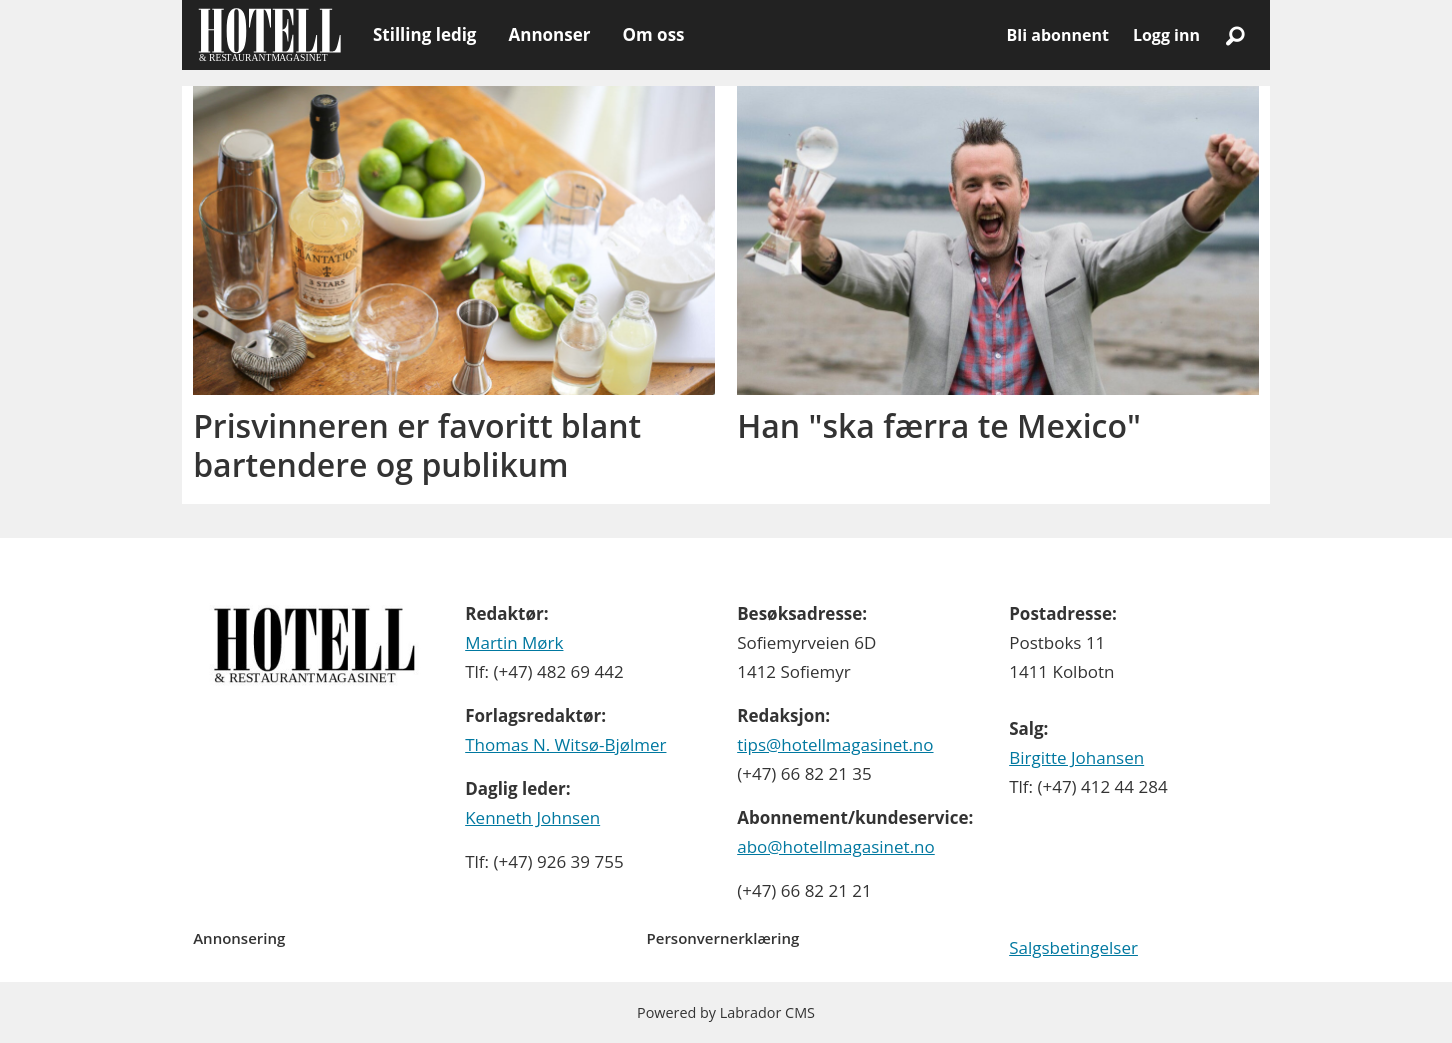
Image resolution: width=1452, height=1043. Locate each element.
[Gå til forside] (269, 35)
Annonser (549, 34)
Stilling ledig (424, 34)
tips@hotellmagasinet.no (835, 744)
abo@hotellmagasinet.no (836, 846)
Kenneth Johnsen (532, 817)
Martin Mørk (514, 642)
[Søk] (1235, 35)
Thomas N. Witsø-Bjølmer (565, 744)
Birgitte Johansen (1076, 757)
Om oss (653, 34)
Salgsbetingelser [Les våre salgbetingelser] (1073, 947)
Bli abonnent (1058, 35)
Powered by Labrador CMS (726, 1012)
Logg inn (1166, 35)
